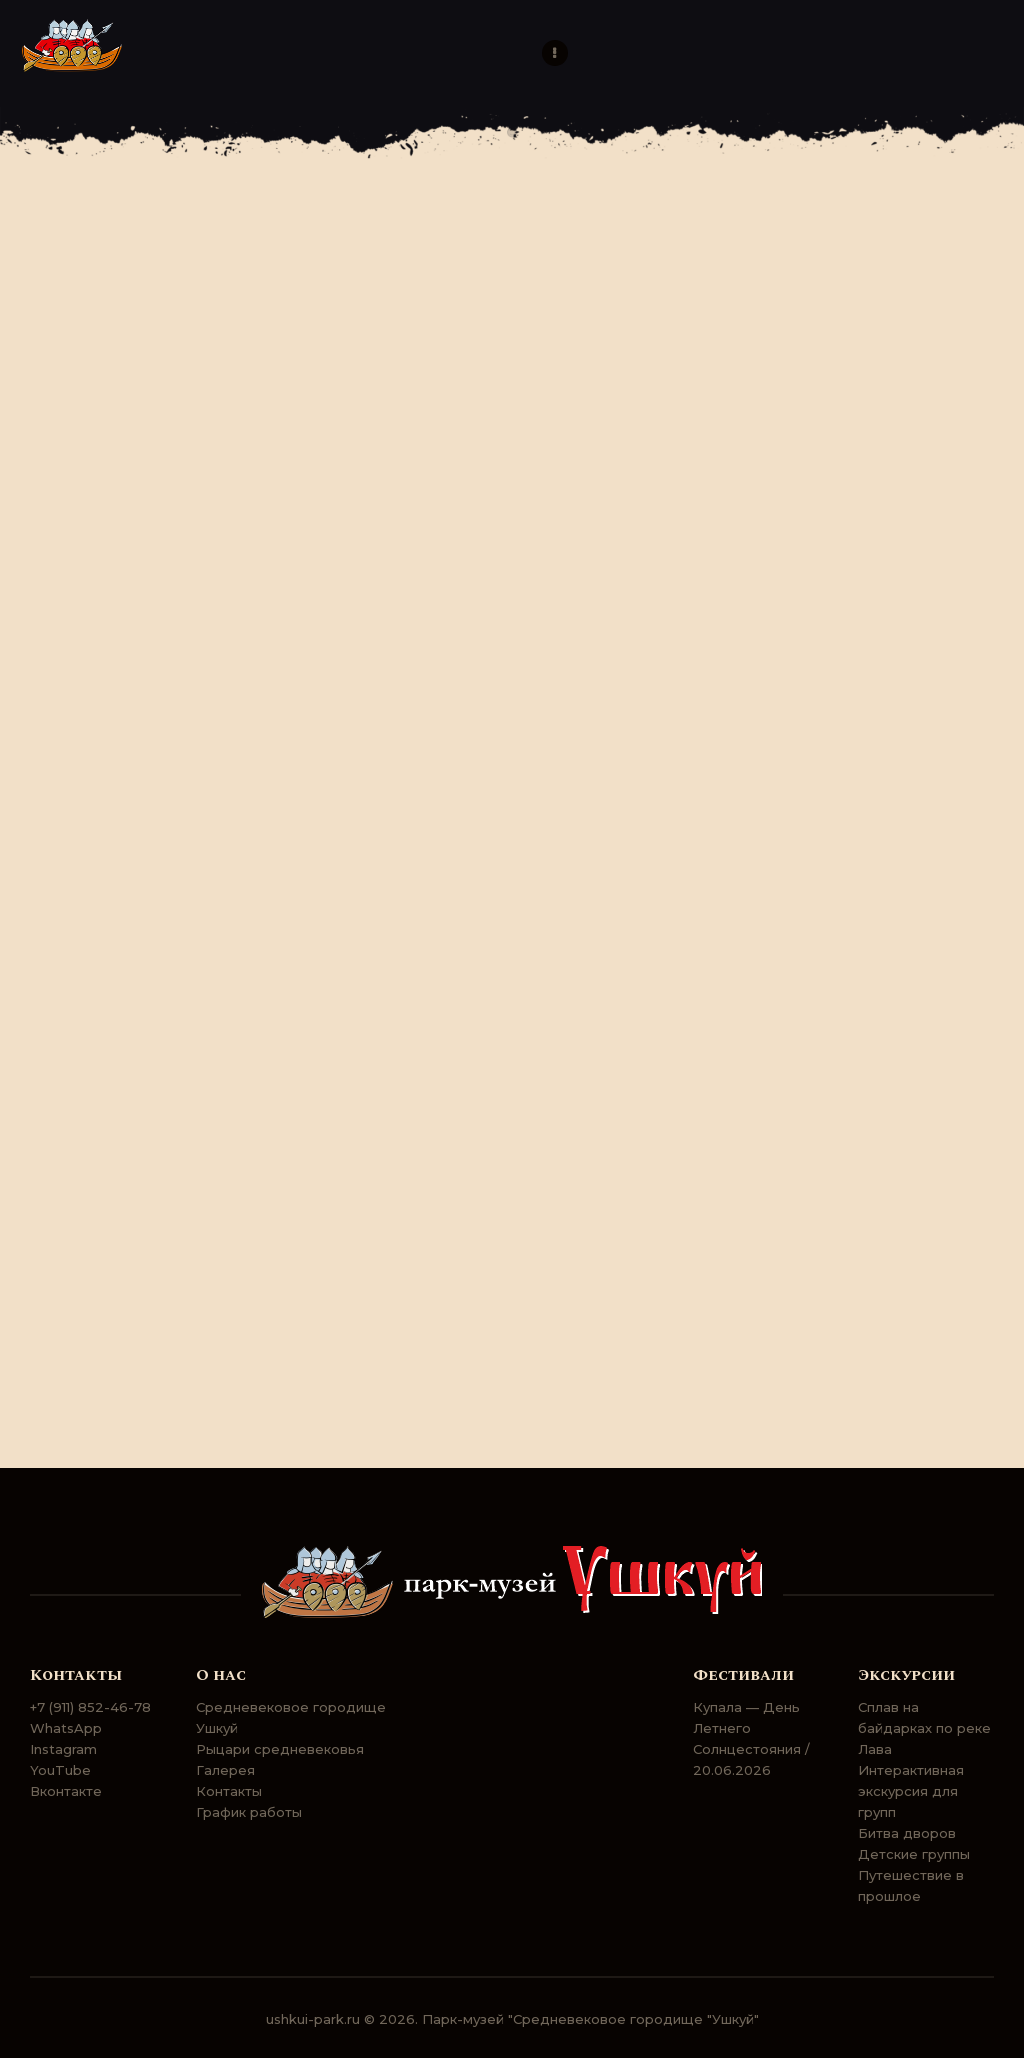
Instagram (63, 1749)
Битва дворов (907, 1833)
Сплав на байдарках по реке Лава (924, 1728)
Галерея (225, 1770)
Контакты (229, 1791)
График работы (249, 1812)
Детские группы (914, 1854)
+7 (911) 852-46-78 (90, 1707)
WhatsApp (66, 1728)
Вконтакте (66, 1791)
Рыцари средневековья (280, 1749)
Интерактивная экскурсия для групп (911, 1791)
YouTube (60, 1770)
